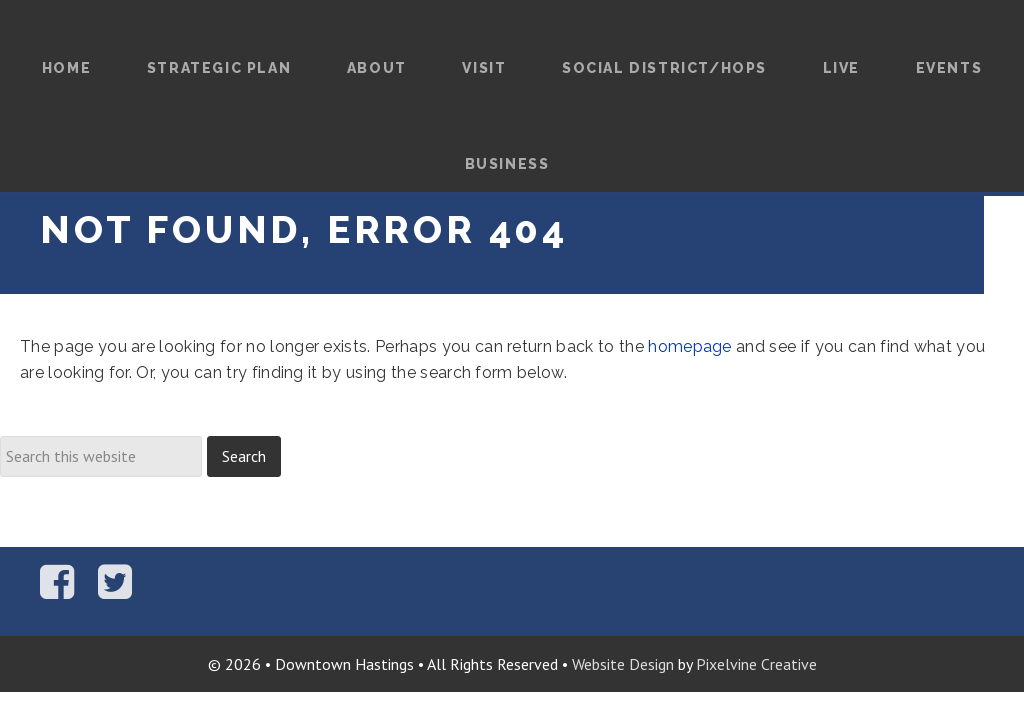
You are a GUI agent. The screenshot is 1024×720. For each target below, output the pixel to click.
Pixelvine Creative (756, 664)
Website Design (623, 664)
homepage (690, 346)
